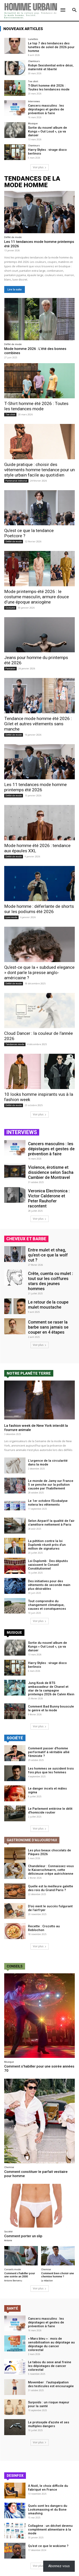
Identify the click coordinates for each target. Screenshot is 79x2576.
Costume (10, 607)
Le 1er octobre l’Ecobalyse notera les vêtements (48, 1502)
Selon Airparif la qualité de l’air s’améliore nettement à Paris (51, 1522)
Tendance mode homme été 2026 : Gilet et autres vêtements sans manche (38, 724)
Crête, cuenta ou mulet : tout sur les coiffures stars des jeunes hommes (50, 1281)
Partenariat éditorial (16, 480)
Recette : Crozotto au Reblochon (44, 1928)
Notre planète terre (29, 1373)
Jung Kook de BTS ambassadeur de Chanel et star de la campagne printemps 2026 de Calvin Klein (51, 1688)
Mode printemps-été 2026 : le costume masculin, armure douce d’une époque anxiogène (36, 597)
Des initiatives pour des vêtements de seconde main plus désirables (49, 1585)
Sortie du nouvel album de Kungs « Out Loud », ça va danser (47, 131)
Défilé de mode (13, 237)
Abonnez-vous (59, 2566)
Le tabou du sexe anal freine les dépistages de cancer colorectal (49, 2366)
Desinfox (15, 2476)
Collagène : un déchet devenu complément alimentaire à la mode (50, 2529)
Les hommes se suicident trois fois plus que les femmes (51, 1770)
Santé (12, 2308)
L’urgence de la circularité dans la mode (48, 1462)
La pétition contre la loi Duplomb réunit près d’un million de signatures (47, 1544)
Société (15, 1738)
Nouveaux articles (23, 28)
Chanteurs (34, 61)
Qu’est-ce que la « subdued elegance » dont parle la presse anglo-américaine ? (39, 972)
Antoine (8, 2240)
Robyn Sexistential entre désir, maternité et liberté (51, 67)
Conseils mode (12, 2269)
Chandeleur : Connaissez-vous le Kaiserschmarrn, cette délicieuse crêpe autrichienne (51, 1870)
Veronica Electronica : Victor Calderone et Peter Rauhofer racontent (49, 1198)
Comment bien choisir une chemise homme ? (57, 2275)
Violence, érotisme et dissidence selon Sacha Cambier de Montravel (51, 1172)
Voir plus (39, 167)
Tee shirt (33, 81)
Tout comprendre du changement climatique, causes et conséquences (47, 1605)
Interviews (34, 101)
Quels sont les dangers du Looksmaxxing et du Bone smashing (47, 2509)
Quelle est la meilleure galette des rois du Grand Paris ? (50, 1888)
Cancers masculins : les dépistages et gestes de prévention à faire (46, 109)
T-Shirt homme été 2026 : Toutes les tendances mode (49, 87)
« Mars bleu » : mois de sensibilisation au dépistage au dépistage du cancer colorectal (51, 2344)
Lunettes (33, 39)
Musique (33, 123)
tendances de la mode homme (32, 181)
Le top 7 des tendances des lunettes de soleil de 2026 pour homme (51, 47)
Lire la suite (14, 289)
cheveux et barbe (26, 1238)
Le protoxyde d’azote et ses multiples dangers (48, 2424)
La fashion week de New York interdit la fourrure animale (36, 1427)
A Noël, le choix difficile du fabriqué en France (48, 2487)
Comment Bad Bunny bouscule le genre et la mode (51, 1708)
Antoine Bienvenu (13, 2280)
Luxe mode (11, 917)
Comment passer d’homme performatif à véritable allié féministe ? (49, 1752)
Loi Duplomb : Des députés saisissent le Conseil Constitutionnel (48, 1564)
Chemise (9, 2167)
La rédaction (47, 2280)
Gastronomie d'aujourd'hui (32, 1840)
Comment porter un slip (23, 2236)
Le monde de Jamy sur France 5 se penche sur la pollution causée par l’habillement (50, 1484)
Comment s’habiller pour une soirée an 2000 (19, 2275)
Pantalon (10, 668)
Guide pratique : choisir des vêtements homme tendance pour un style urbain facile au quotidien (39, 470)
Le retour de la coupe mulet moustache (48, 1305)
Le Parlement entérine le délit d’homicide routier (50, 1810)
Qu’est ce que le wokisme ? (48, 2546)
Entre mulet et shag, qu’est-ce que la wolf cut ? (48, 1255)
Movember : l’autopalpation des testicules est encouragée (51, 2384)
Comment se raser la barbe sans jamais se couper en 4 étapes (48, 1327)
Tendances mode (14, 1044)
